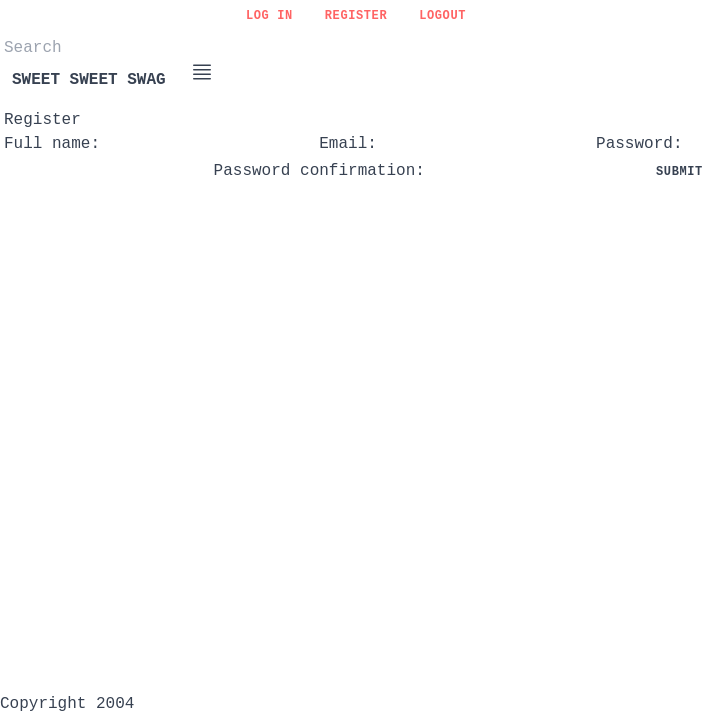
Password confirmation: (319, 171)
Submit (679, 172)
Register (356, 16)
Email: (348, 144)
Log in (269, 16)
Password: (639, 144)
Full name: (52, 144)
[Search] (104, 48)
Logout (442, 16)
